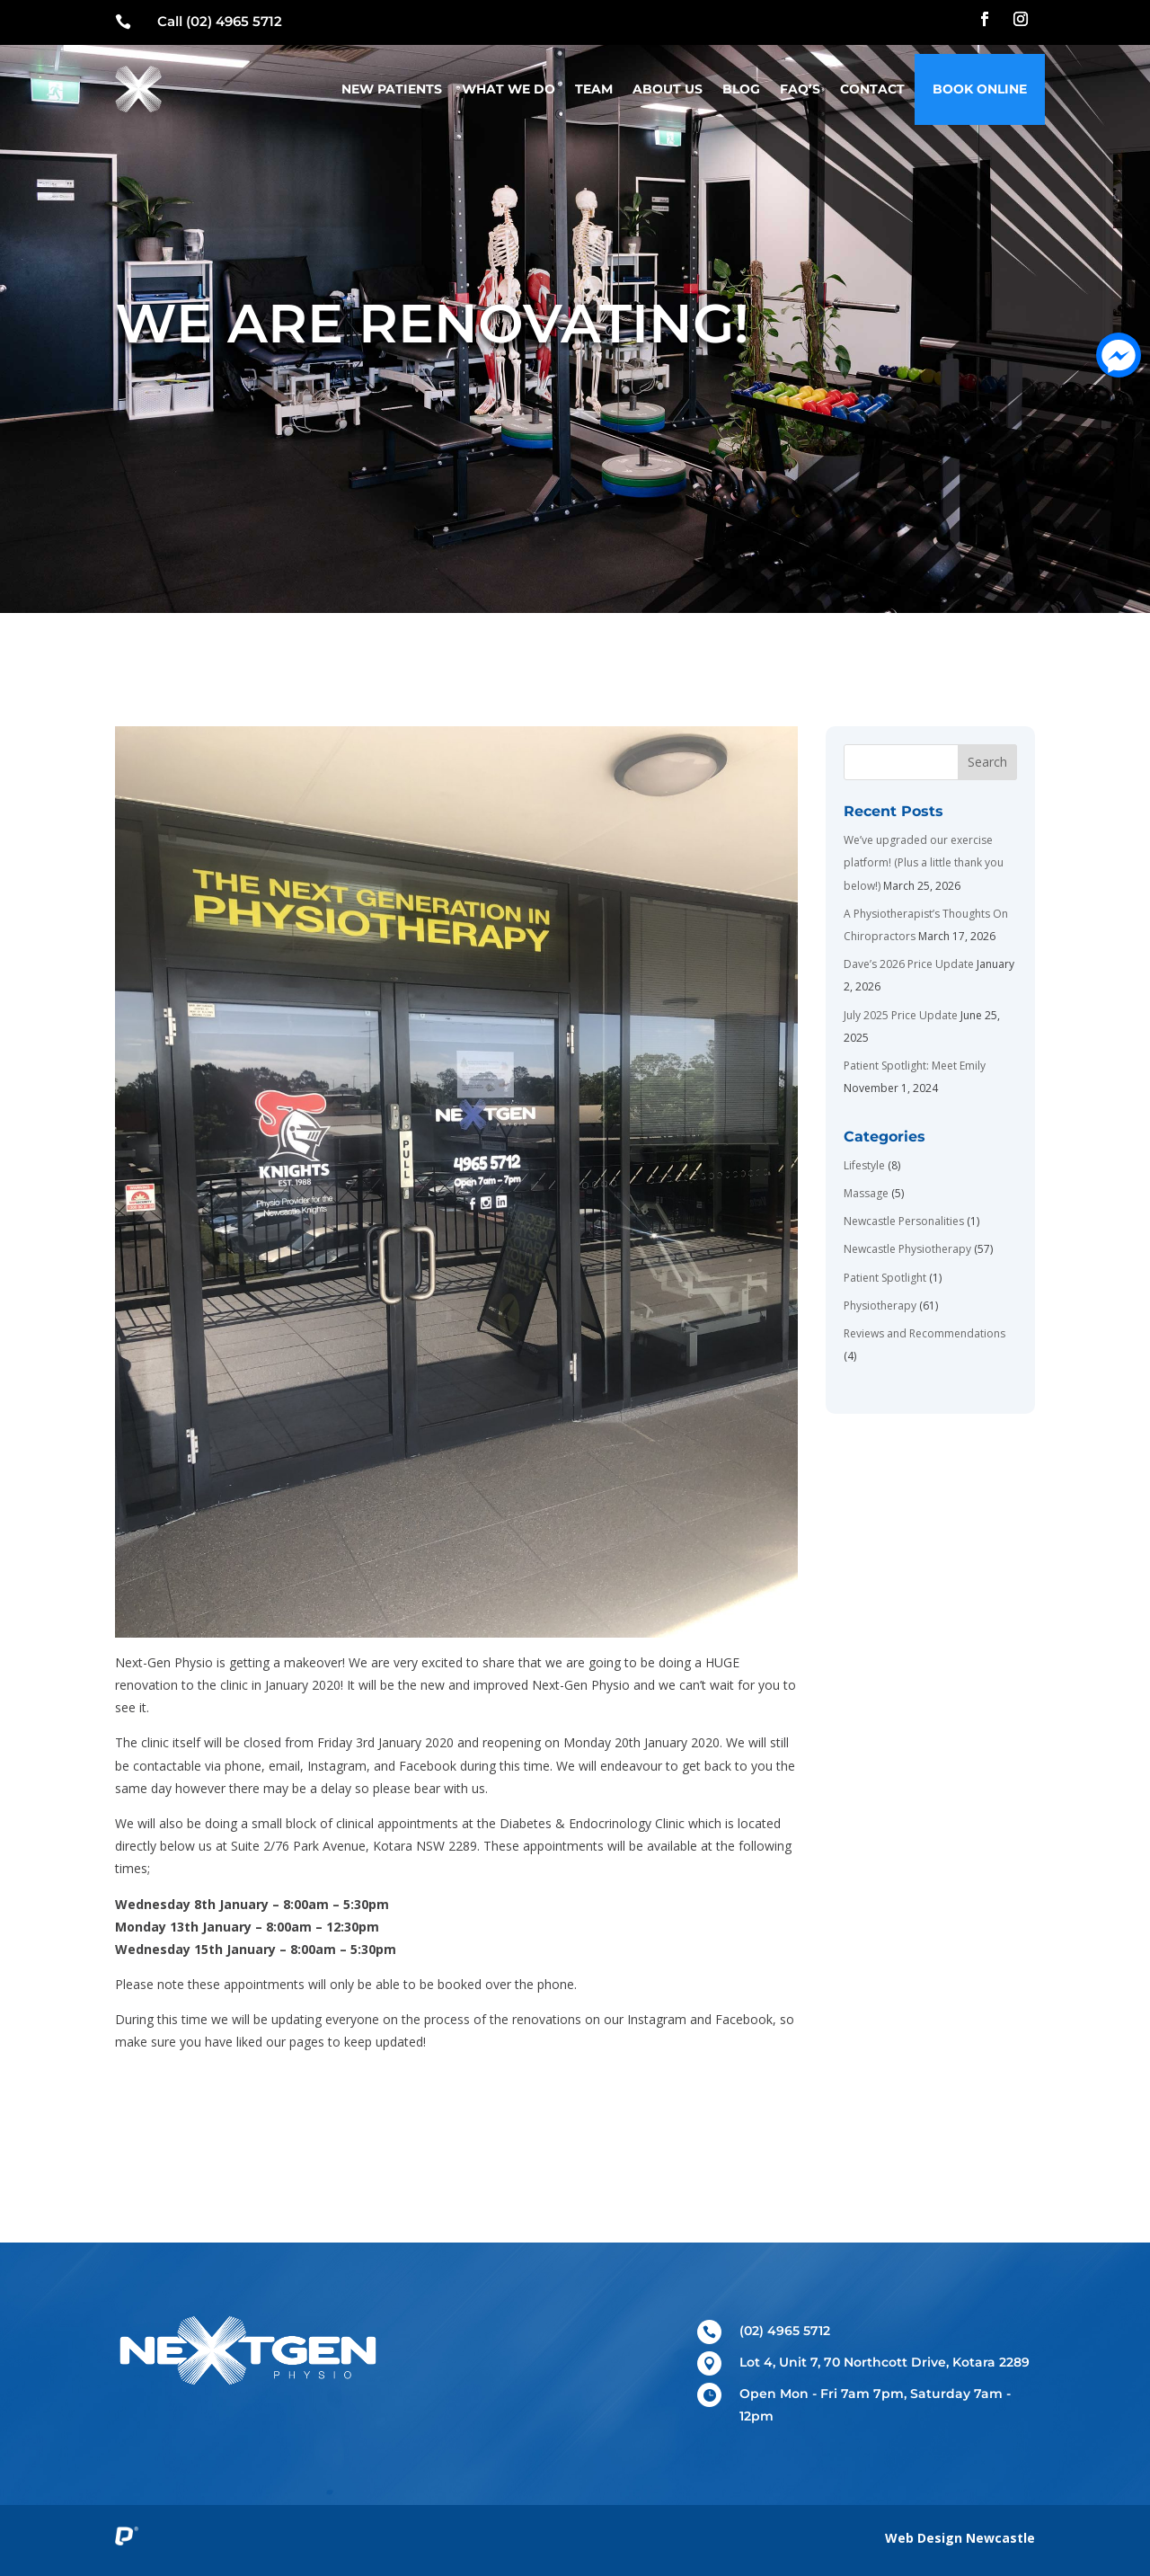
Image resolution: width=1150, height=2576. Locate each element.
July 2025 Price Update (901, 1015)
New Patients (391, 89)
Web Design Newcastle (960, 2537)
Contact (872, 89)
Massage (866, 1193)
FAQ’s (800, 89)
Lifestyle (864, 1165)
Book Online (980, 89)
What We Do (508, 89)
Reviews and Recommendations (924, 1333)
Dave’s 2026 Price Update (909, 964)
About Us (667, 89)
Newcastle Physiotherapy (907, 1249)
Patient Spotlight (885, 1277)
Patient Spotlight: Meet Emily (915, 1065)
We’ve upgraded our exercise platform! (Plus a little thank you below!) (924, 862)
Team (594, 89)
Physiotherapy (880, 1305)
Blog (741, 89)
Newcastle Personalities (904, 1221)
